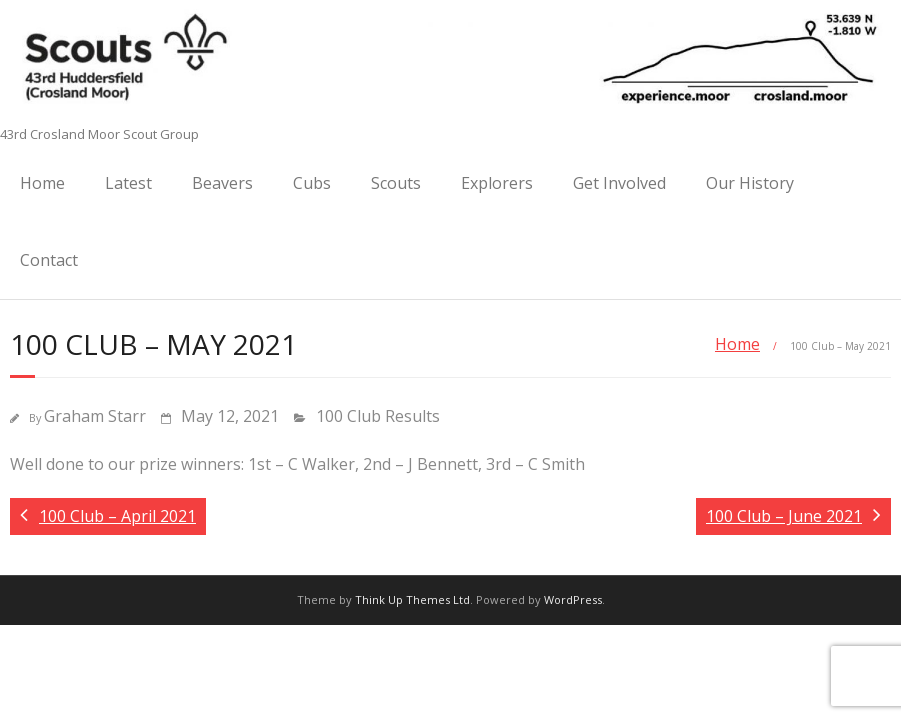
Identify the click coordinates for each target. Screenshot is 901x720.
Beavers (222, 183)
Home (42, 183)
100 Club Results (378, 416)
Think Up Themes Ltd (412, 599)
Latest (128, 183)
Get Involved (619, 183)
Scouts (396, 183)
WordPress (573, 599)
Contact (49, 260)
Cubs (312, 183)
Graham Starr (95, 416)
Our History (750, 183)
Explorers (497, 183)
